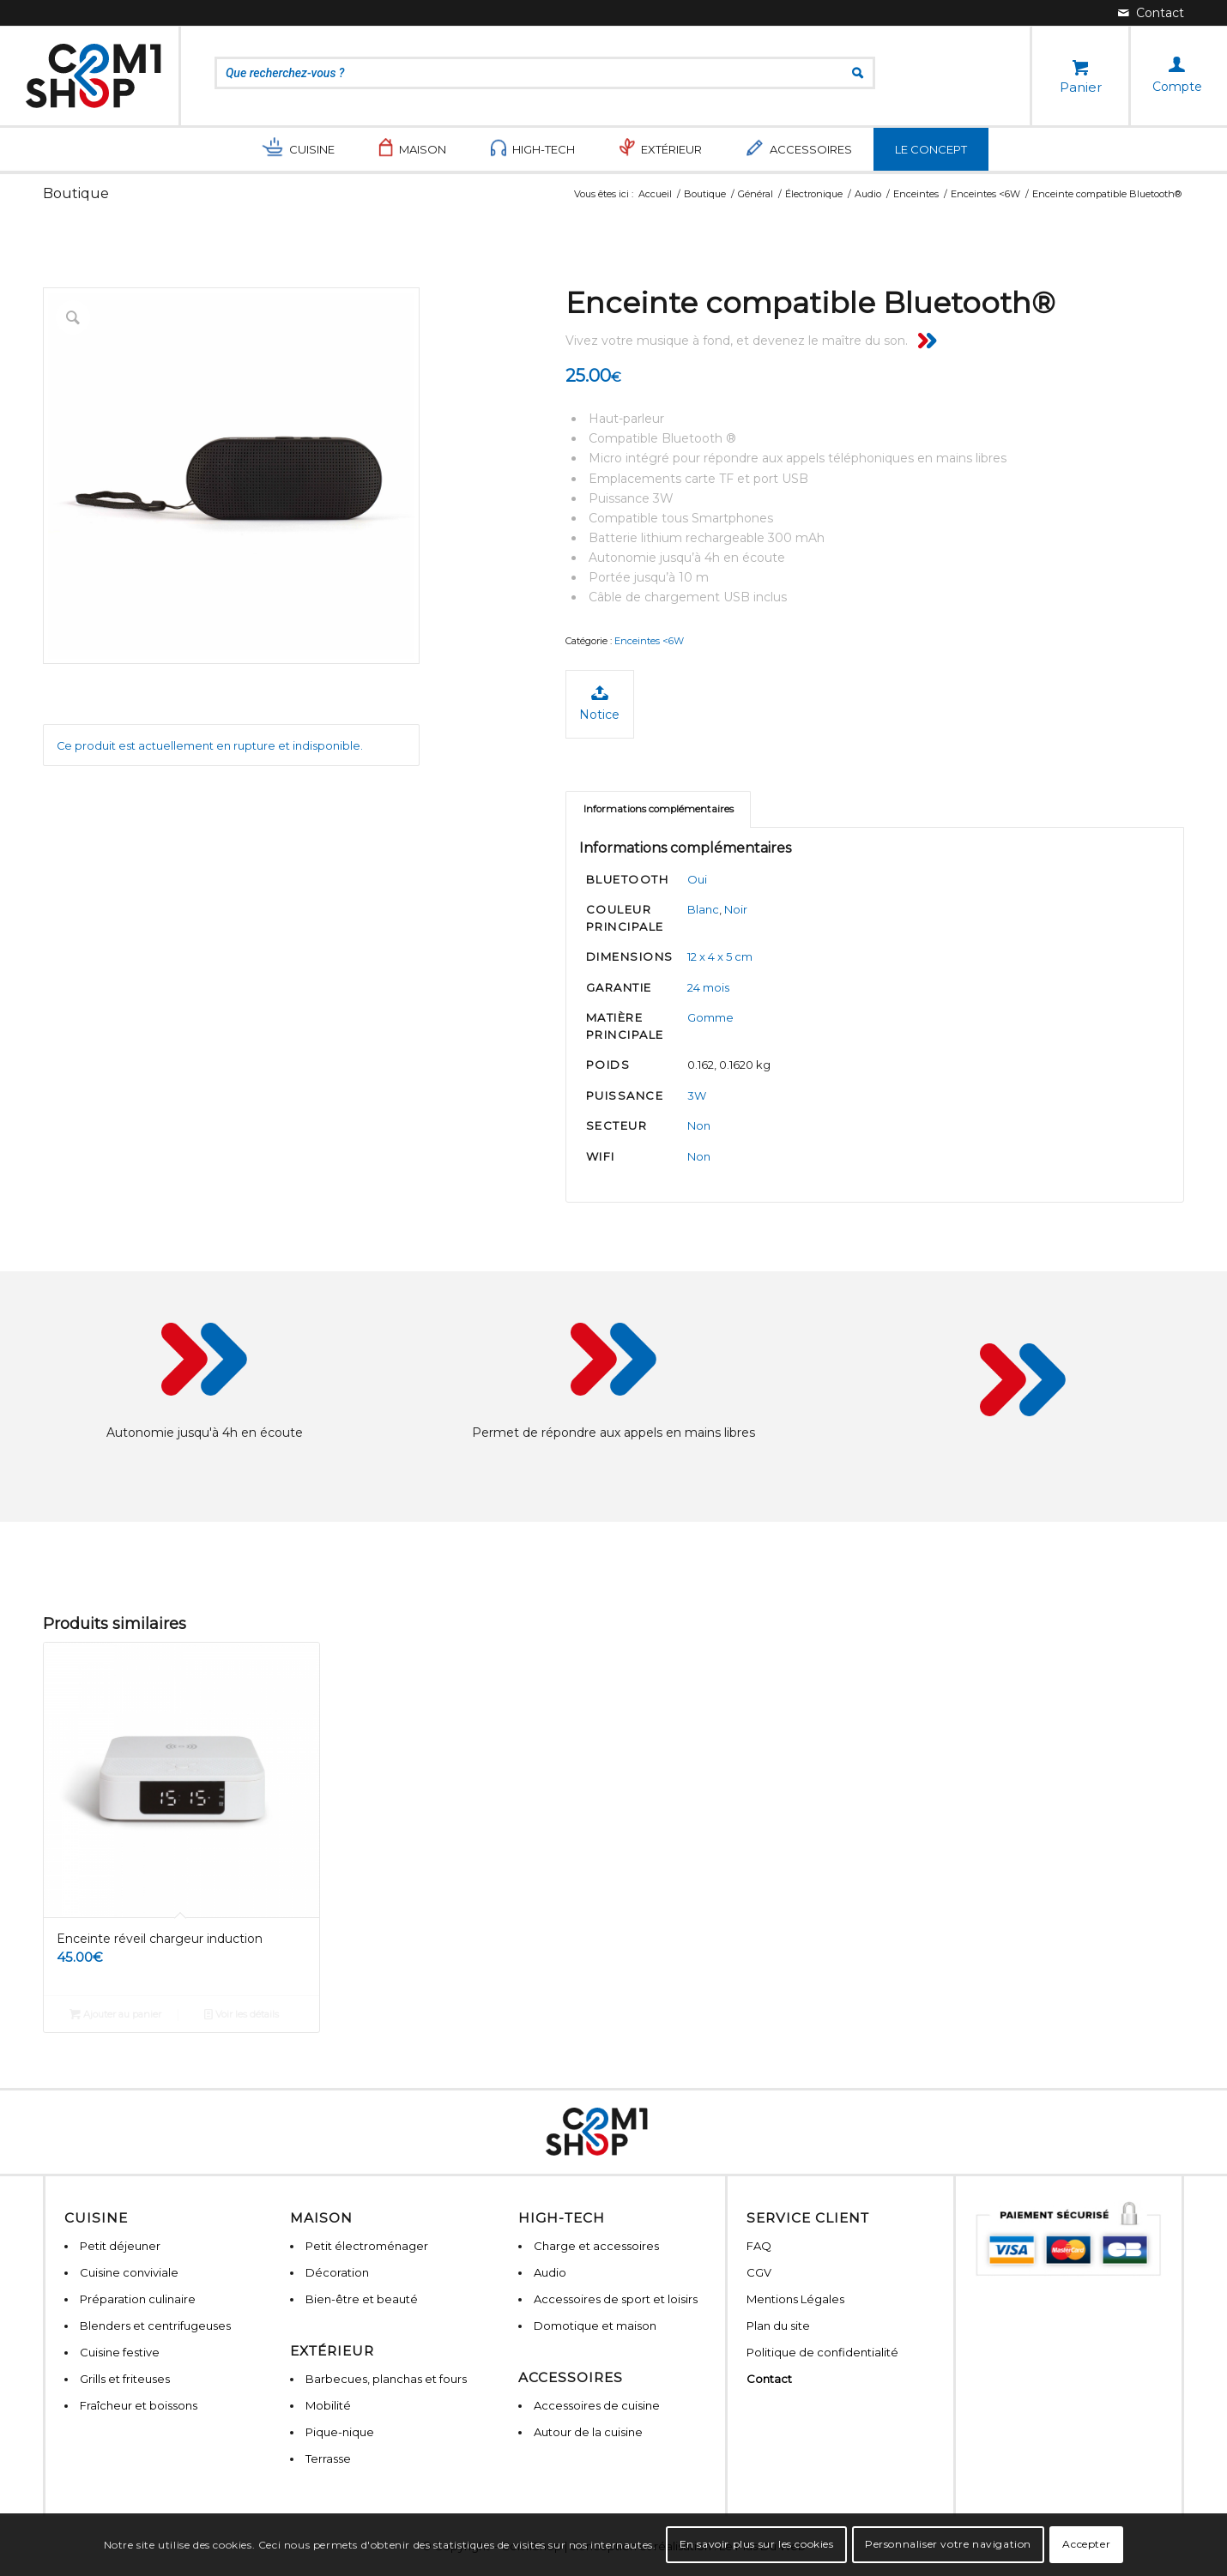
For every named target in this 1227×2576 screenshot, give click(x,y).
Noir (735, 909)
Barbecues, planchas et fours (386, 2379)
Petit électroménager (366, 2246)
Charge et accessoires (596, 2246)
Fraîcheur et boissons (138, 2405)
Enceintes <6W (649, 641)
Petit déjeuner (120, 2246)
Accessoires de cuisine (597, 2405)
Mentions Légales (795, 2299)
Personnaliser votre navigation (948, 2543)
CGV (758, 2272)
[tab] (658, 809)
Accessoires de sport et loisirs (616, 2299)
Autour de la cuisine (588, 2432)
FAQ (758, 2246)
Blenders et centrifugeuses (155, 2325)
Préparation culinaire (138, 2299)
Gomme (710, 1017)
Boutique (76, 193)
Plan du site (778, 2325)
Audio (550, 2272)
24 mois (708, 987)
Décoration (337, 2272)
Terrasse (328, 2458)
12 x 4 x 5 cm (720, 956)
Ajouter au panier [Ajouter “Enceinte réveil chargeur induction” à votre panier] (115, 2014)
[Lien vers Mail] (1151, 13)
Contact (769, 2379)
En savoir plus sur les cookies (757, 2543)
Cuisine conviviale (129, 2272)
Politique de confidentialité (822, 2352)
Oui (697, 879)
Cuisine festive (120, 2352)
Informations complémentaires (658, 809)
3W (696, 1095)
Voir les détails (241, 2014)
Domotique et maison (595, 2325)
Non (698, 1125)
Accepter (1086, 2543)
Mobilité (328, 2405)
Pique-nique (339, 2432)
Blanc (703, 909)
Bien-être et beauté (361, 2299)
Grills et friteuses (125, 2379)
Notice (599, 703)
